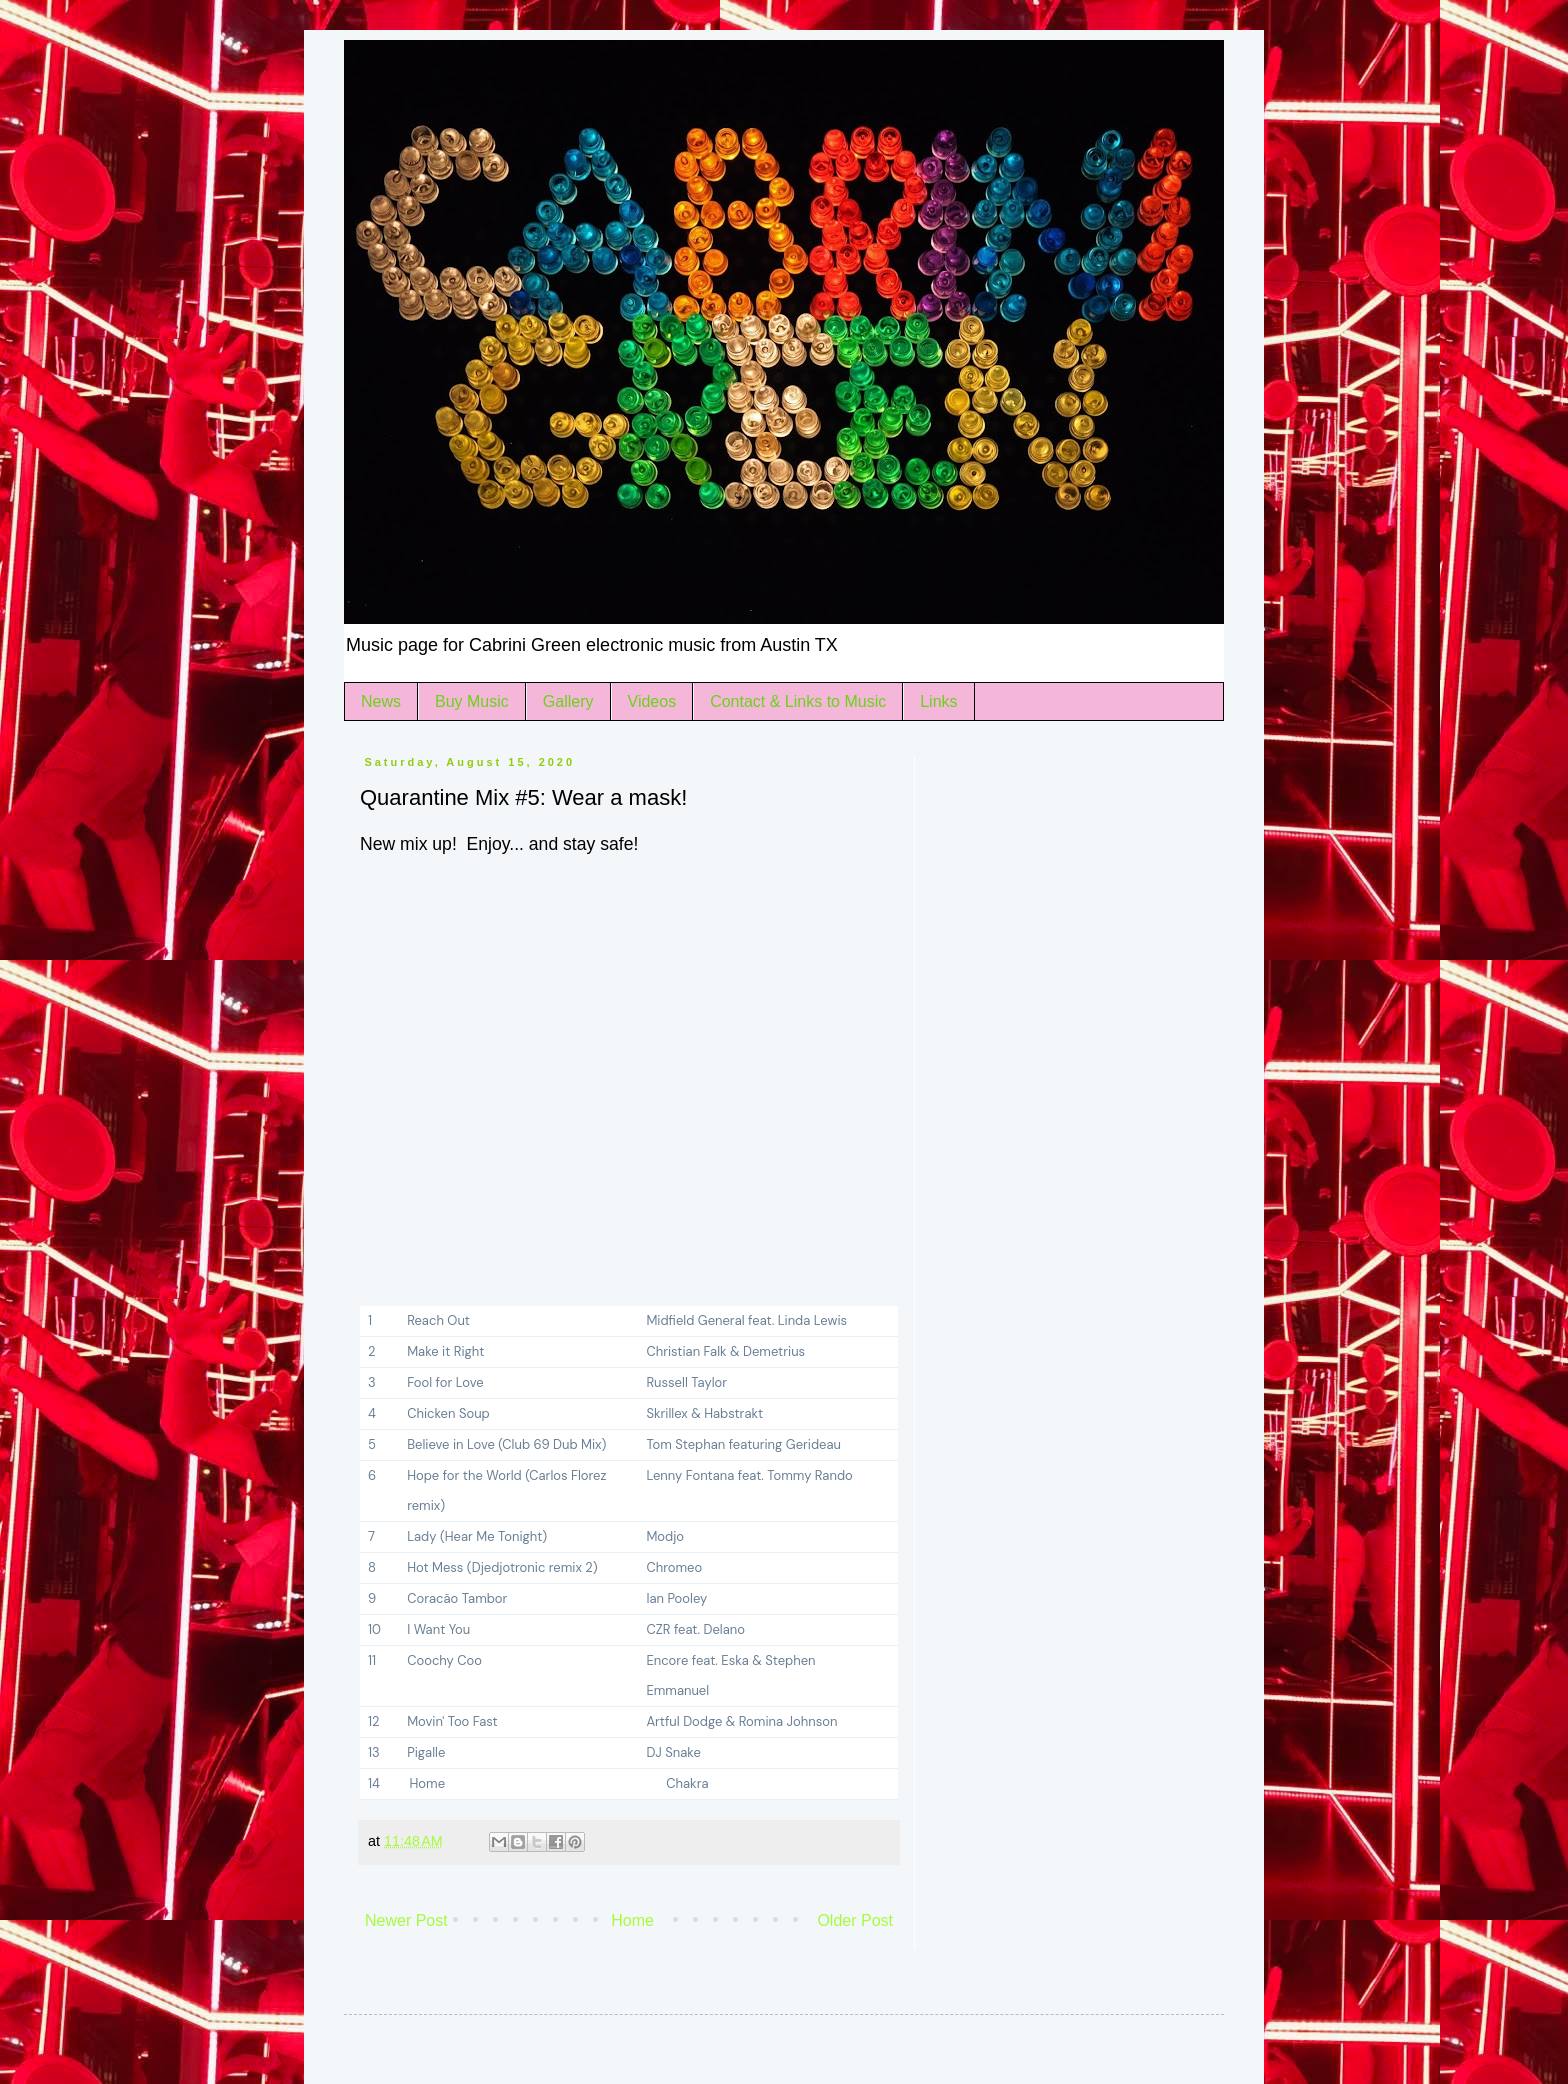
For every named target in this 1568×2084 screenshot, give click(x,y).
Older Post (855, 1920)
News (381, 701)
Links (938, 701)
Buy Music (472, 701)
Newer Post (406, 1920)
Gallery (568, 701)
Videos (652, 701)
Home (632, 1920)
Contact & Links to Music (798, 701)
